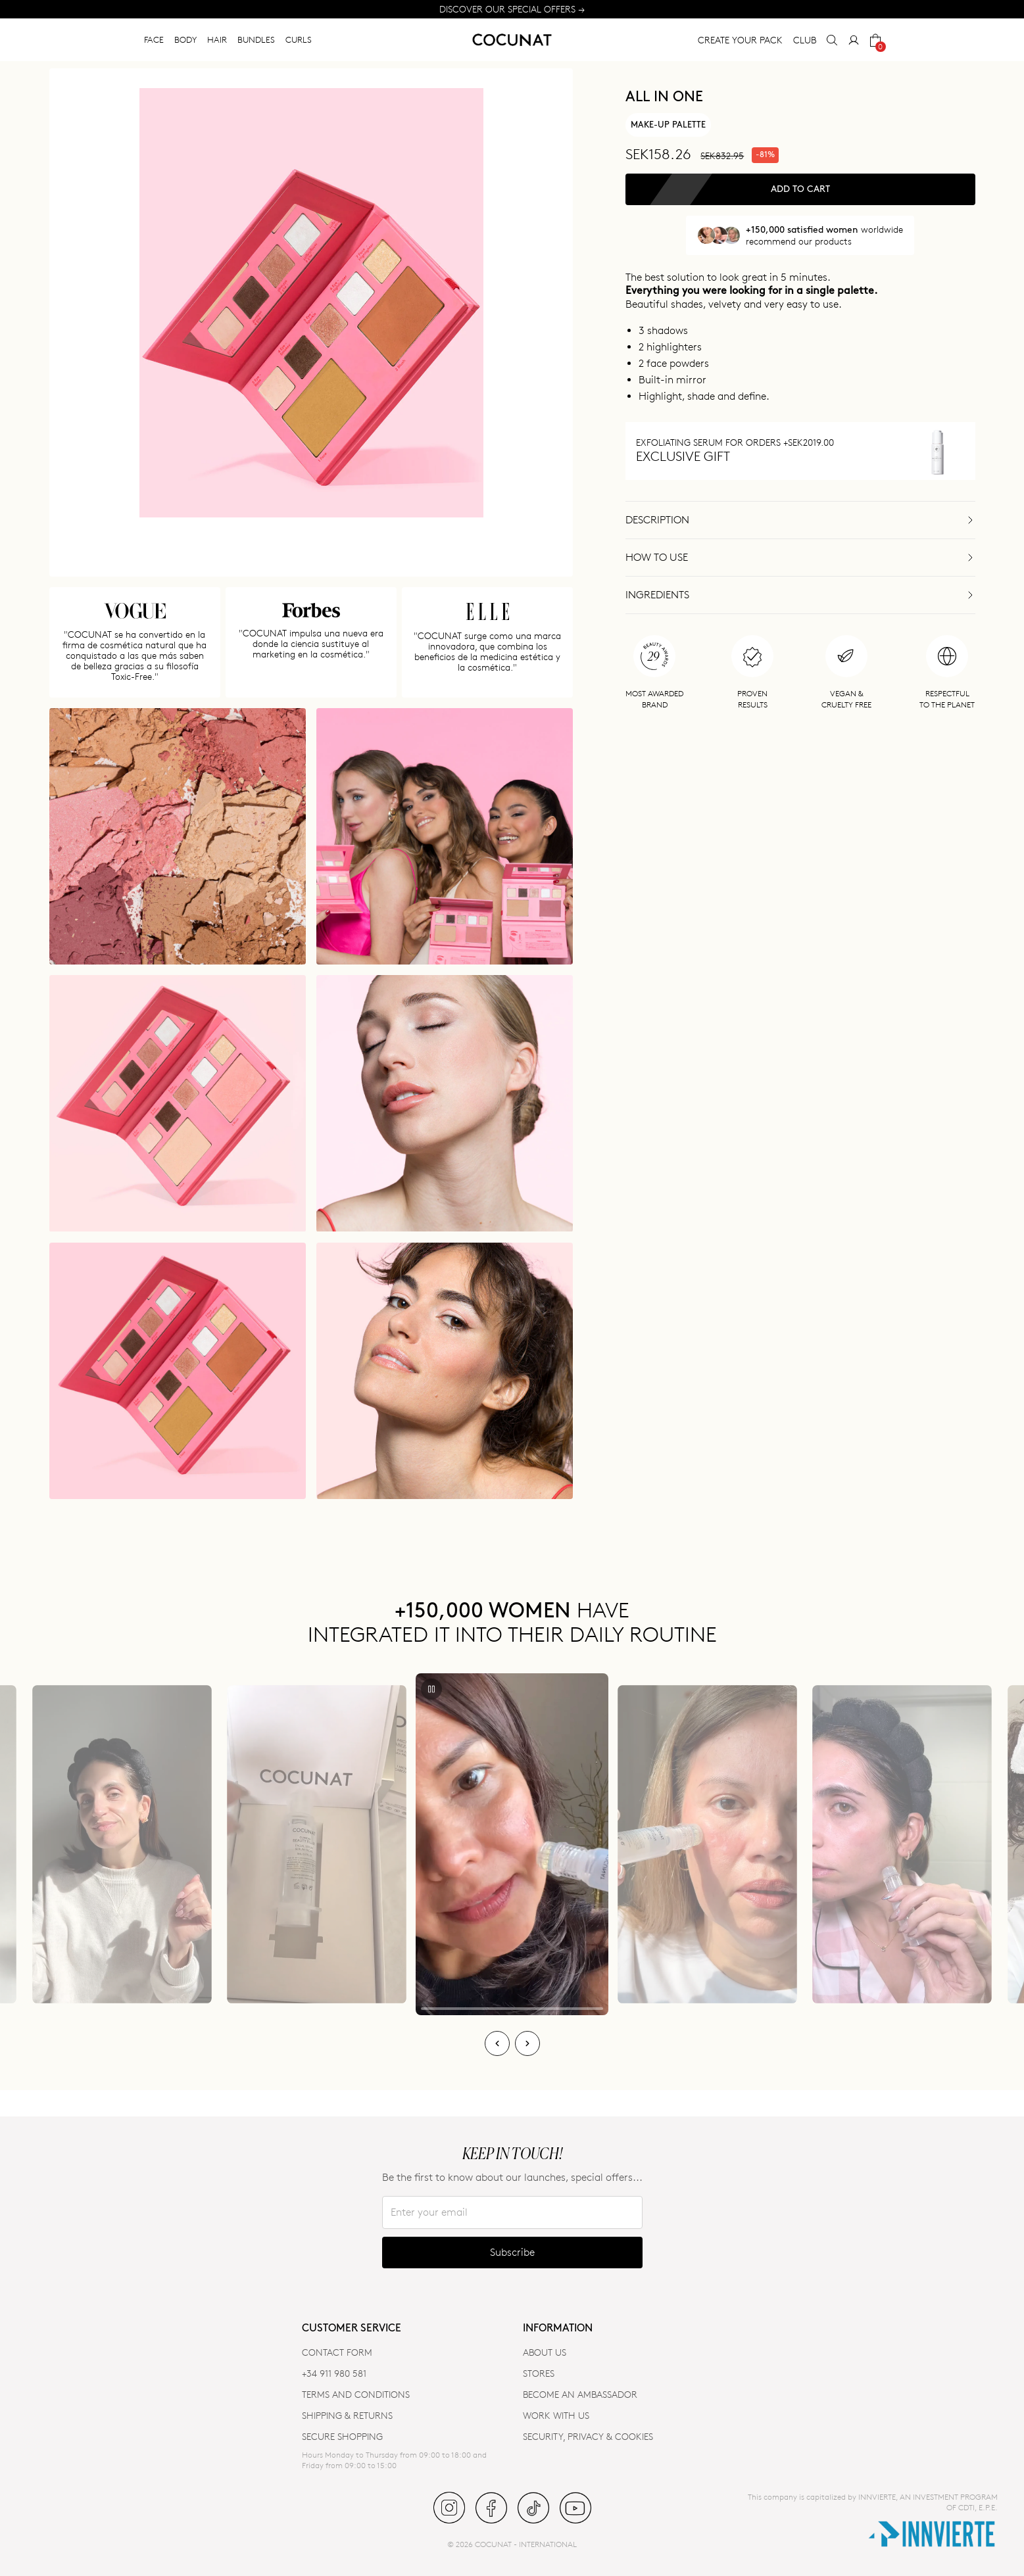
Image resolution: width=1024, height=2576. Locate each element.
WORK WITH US (556, 2415)
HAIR (217, 39)
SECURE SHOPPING (342, 2436)
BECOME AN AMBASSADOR (580, 2394)
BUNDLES (256, 39)
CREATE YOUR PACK (740, 39)
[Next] (527, 2043)
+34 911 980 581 (334, 2373)
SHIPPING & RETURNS (347, 2415)
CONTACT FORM (337, 2352)
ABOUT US (544, 2352)
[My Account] (854, 40)
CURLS (298, 39)
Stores (538, 2373)
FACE (154, 39)
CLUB (804, 39)
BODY (185, 39)
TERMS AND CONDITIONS (356, 2394)
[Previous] (497, 2043)
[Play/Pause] (431, 1689)
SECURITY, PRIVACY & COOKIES (588, 2436)
